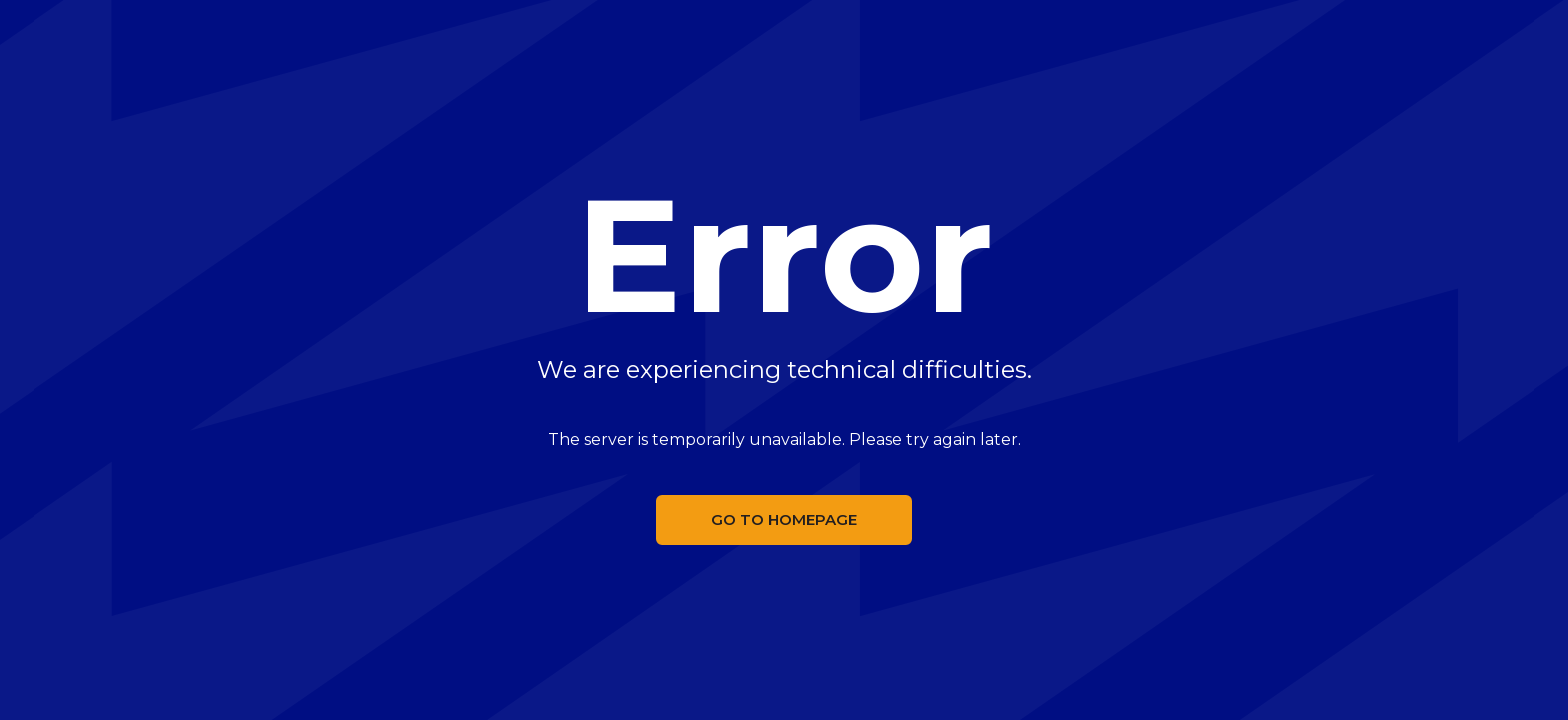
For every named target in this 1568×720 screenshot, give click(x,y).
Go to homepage (784, 519)
